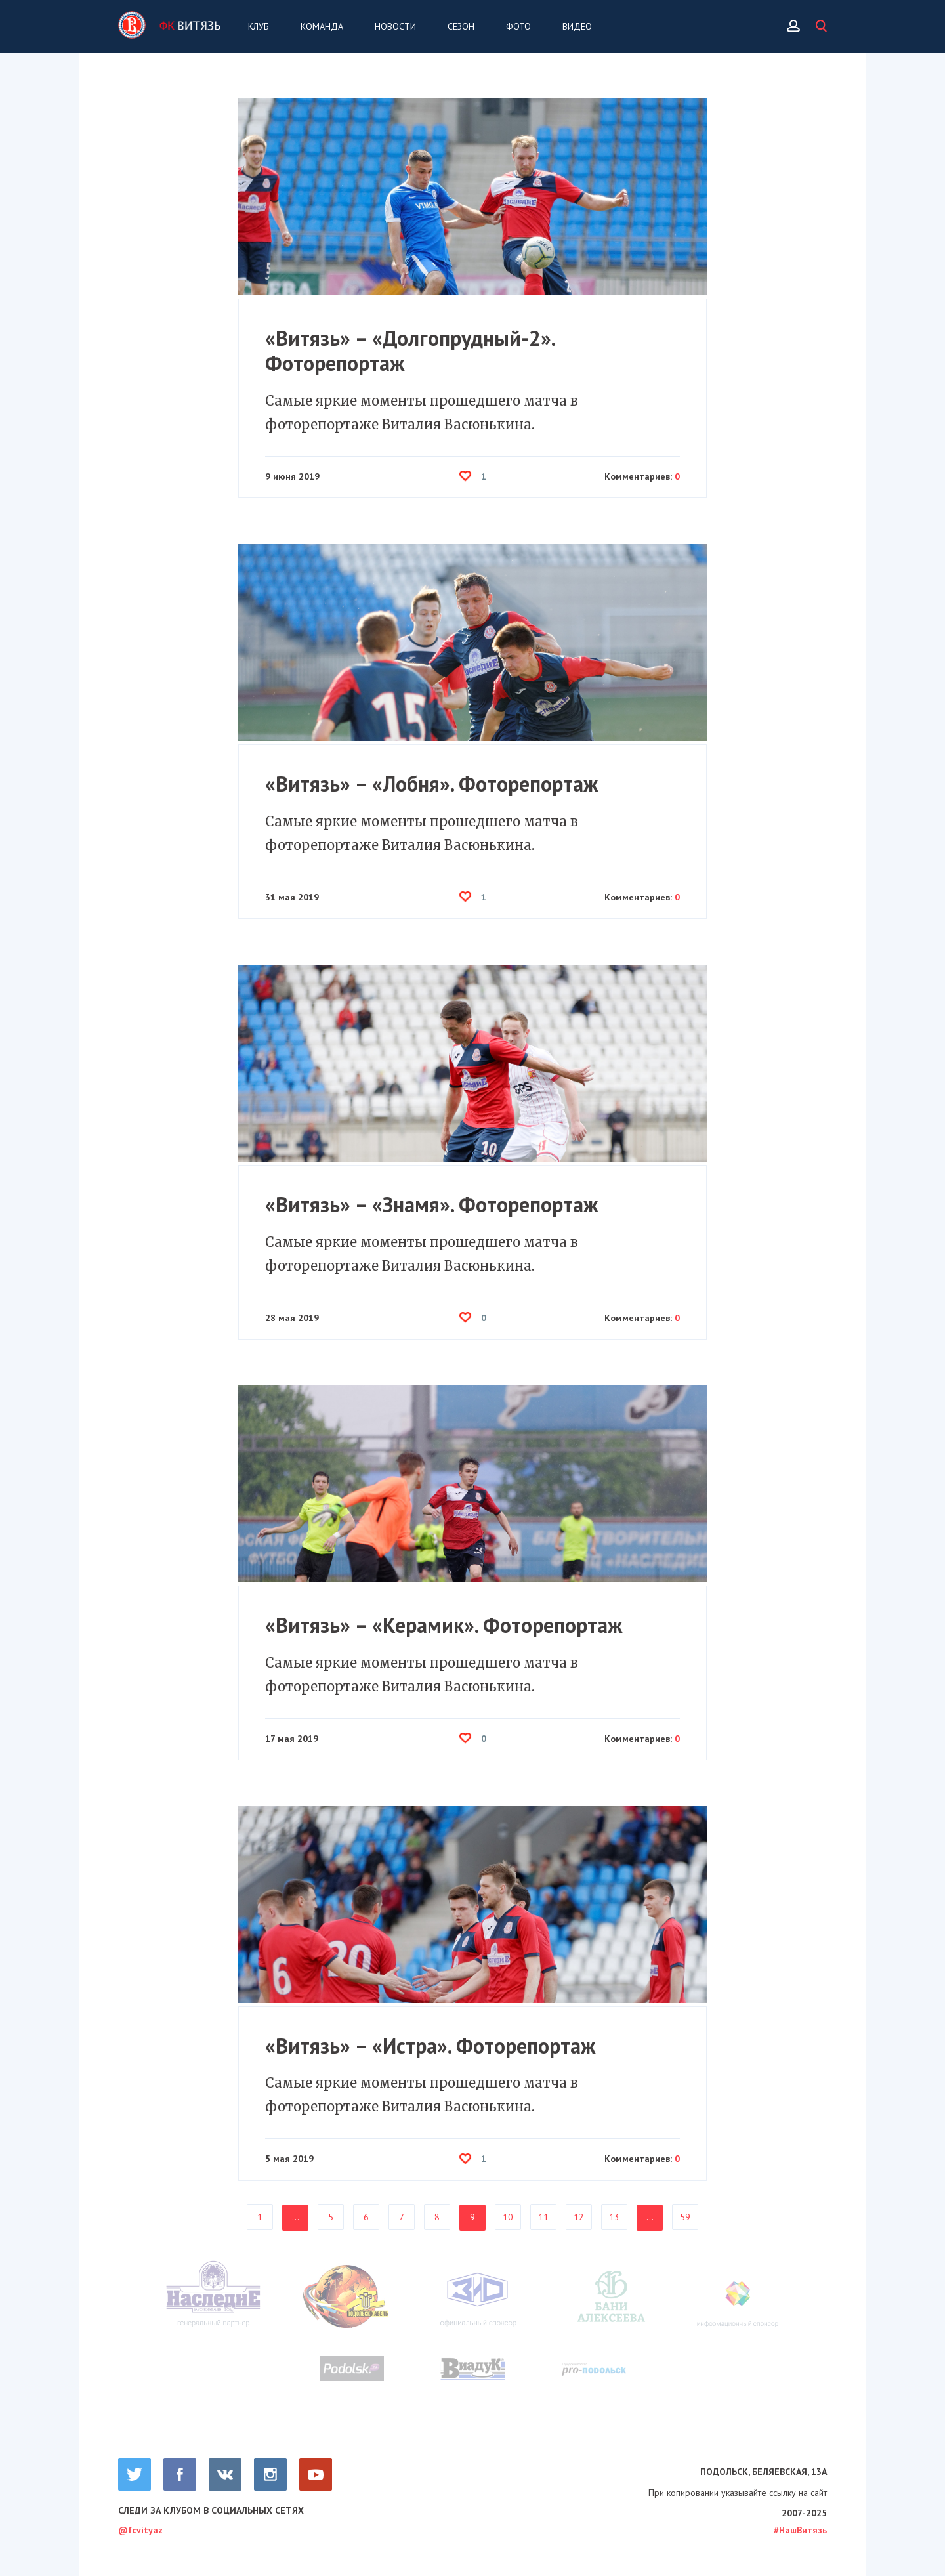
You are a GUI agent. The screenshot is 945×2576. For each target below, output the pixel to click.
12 (579, 2217)
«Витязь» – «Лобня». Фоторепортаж (431, 783)
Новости (395, 26)
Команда (322, 26)
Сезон (461, 26)
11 (543, 2217)
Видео (577, 26)
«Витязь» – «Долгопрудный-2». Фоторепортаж (410, 351)
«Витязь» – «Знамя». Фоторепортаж (431, 1204)
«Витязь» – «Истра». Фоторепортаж (430, 2045)
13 (614, 2217)
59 (685, 2217)
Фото (518, 26)
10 (508, 2217)
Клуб (258, 26)
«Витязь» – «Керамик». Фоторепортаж (444, 1625)
